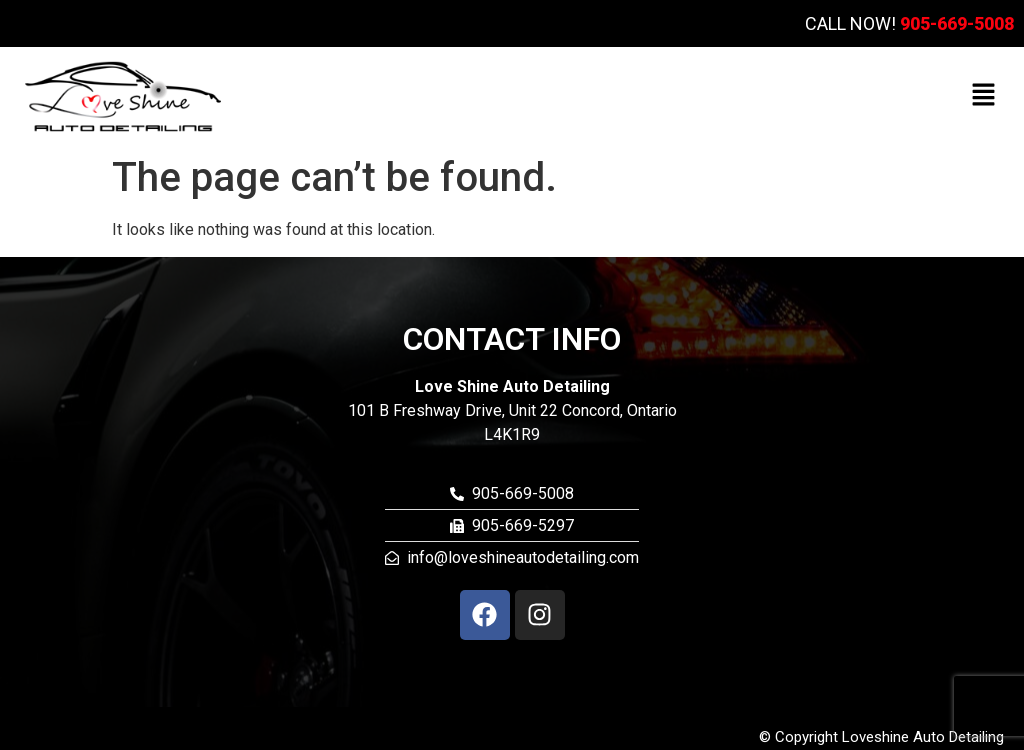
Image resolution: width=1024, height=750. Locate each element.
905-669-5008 (957, 23)
